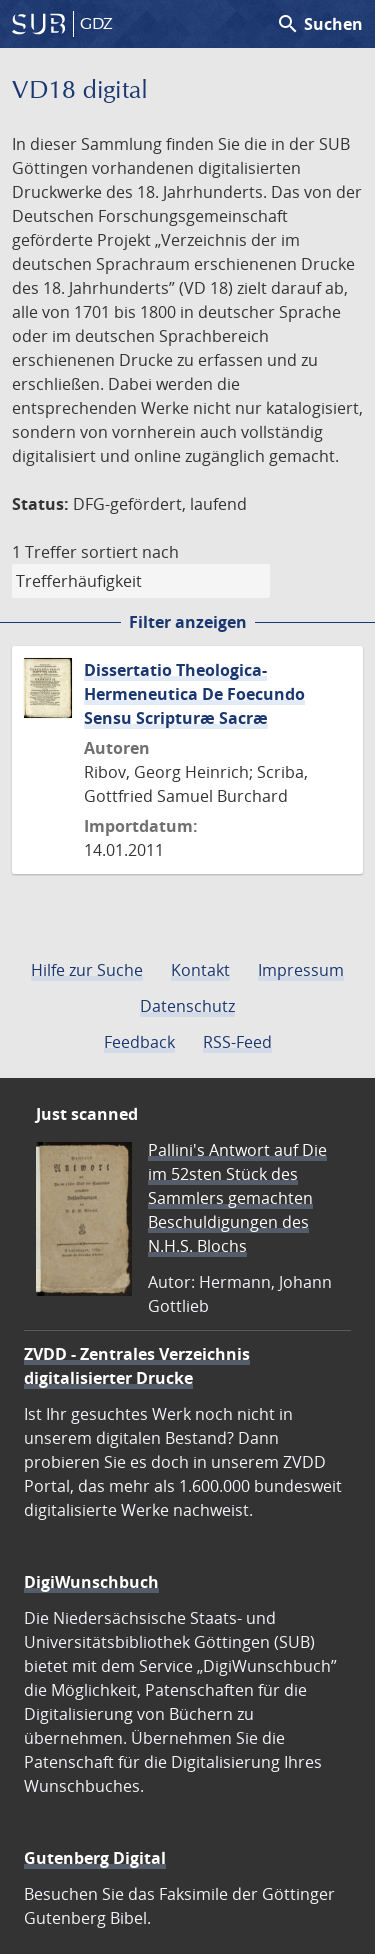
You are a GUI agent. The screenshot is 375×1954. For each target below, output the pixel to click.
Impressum (301, 970)
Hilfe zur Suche (87, 970)
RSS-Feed (237, 1042)
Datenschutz (187, 1006)
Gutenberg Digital (95, 1858)
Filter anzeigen (188, 622)
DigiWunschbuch (91, 1582)
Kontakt (200, 970)
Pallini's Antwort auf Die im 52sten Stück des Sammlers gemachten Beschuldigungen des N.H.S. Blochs (237, 1198)
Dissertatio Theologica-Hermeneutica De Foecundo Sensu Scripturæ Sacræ (194, 694)
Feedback (139, 1042)
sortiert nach (130, 552)
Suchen (319, 24)
